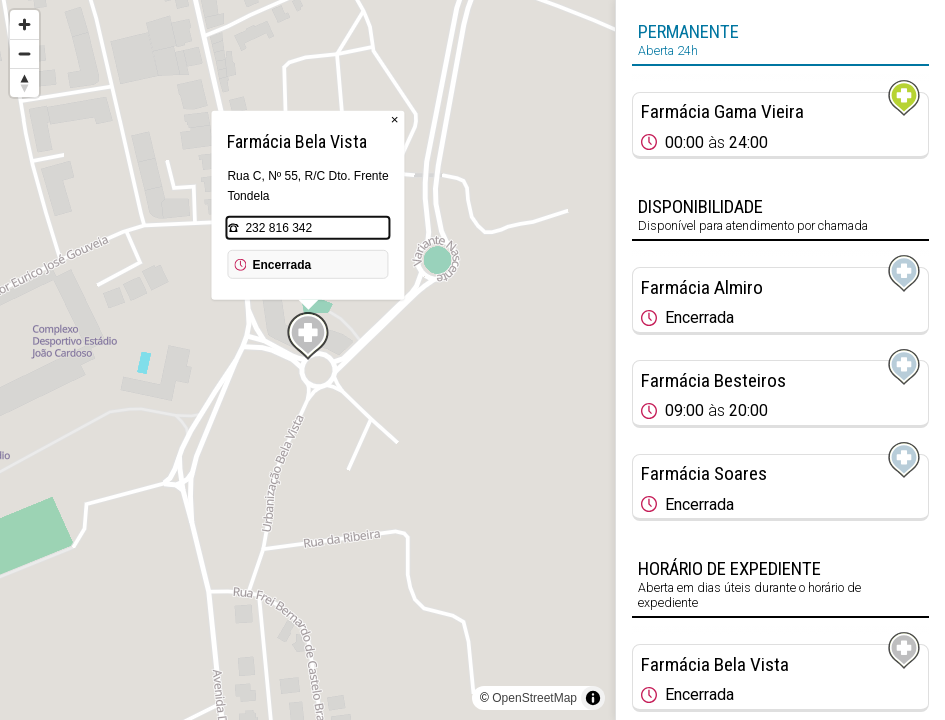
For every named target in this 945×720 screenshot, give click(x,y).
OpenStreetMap (534, 698)
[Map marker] (308, 336)
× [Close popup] (395, 119)
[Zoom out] (24, 53)
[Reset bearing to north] (24, 82)
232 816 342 (278, 228)
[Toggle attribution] (593, 698)
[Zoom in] (24, 24)
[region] (307, 360)
